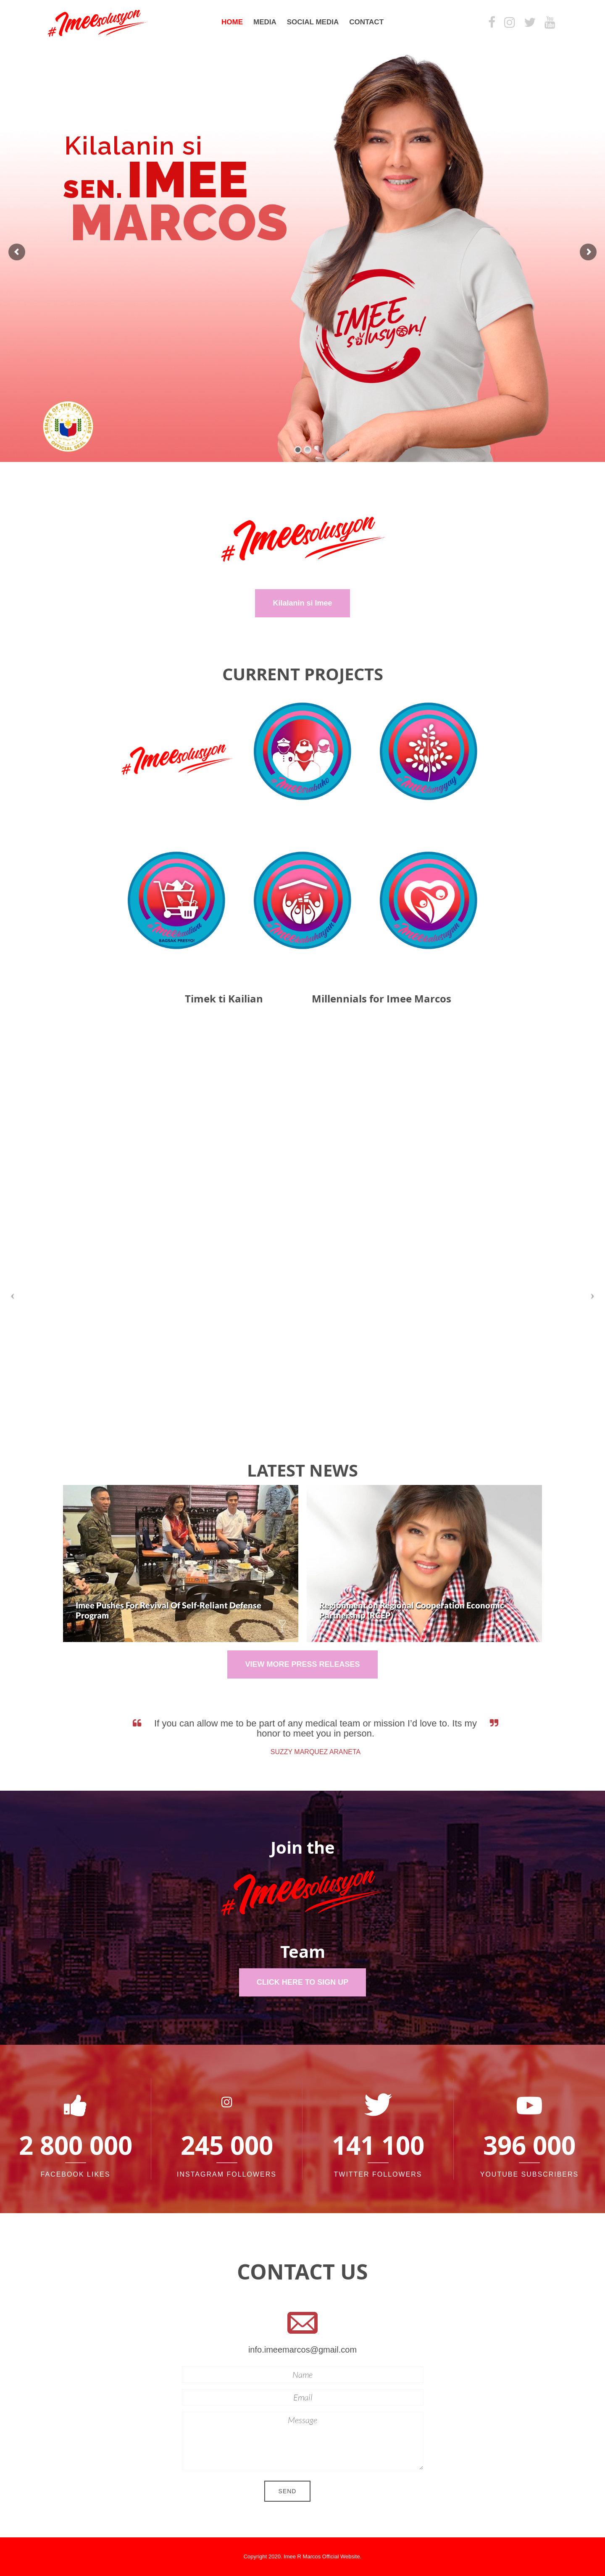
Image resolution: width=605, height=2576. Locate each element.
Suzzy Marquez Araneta (325, 1751)
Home (232, 22)
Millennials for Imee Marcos (381, 999)
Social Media (313, 22)
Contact (366, 22)
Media (264, 22)
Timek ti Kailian (224, 999)
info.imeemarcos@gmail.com (302, 2349)
